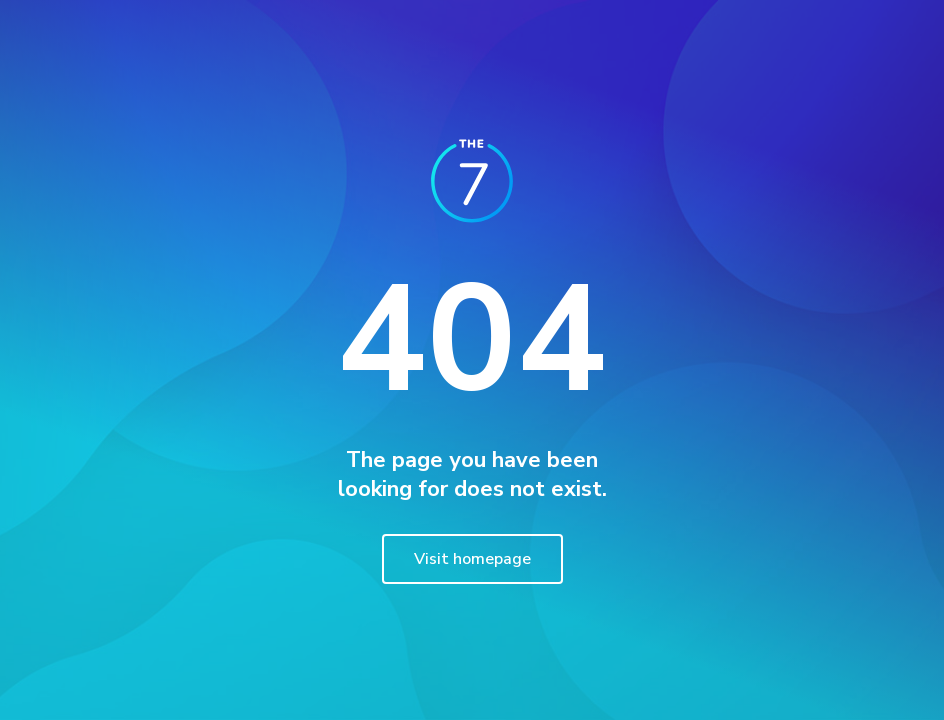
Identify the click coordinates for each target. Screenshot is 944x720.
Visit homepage (472, 559)
